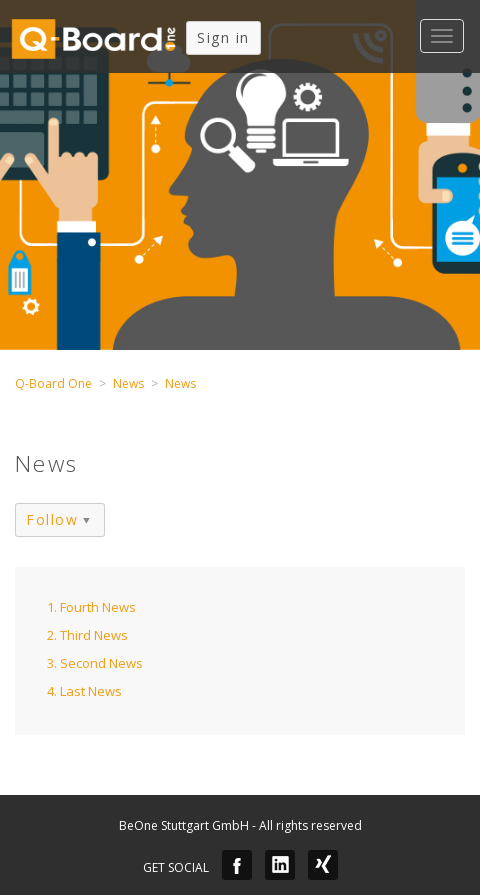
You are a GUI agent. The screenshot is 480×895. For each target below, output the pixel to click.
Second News (101, 663)
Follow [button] (52, 519)
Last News (91, 691)
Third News (94, 635)
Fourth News (98, 607)
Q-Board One (53, 383)
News (128, 383)
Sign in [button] (223, 37)
